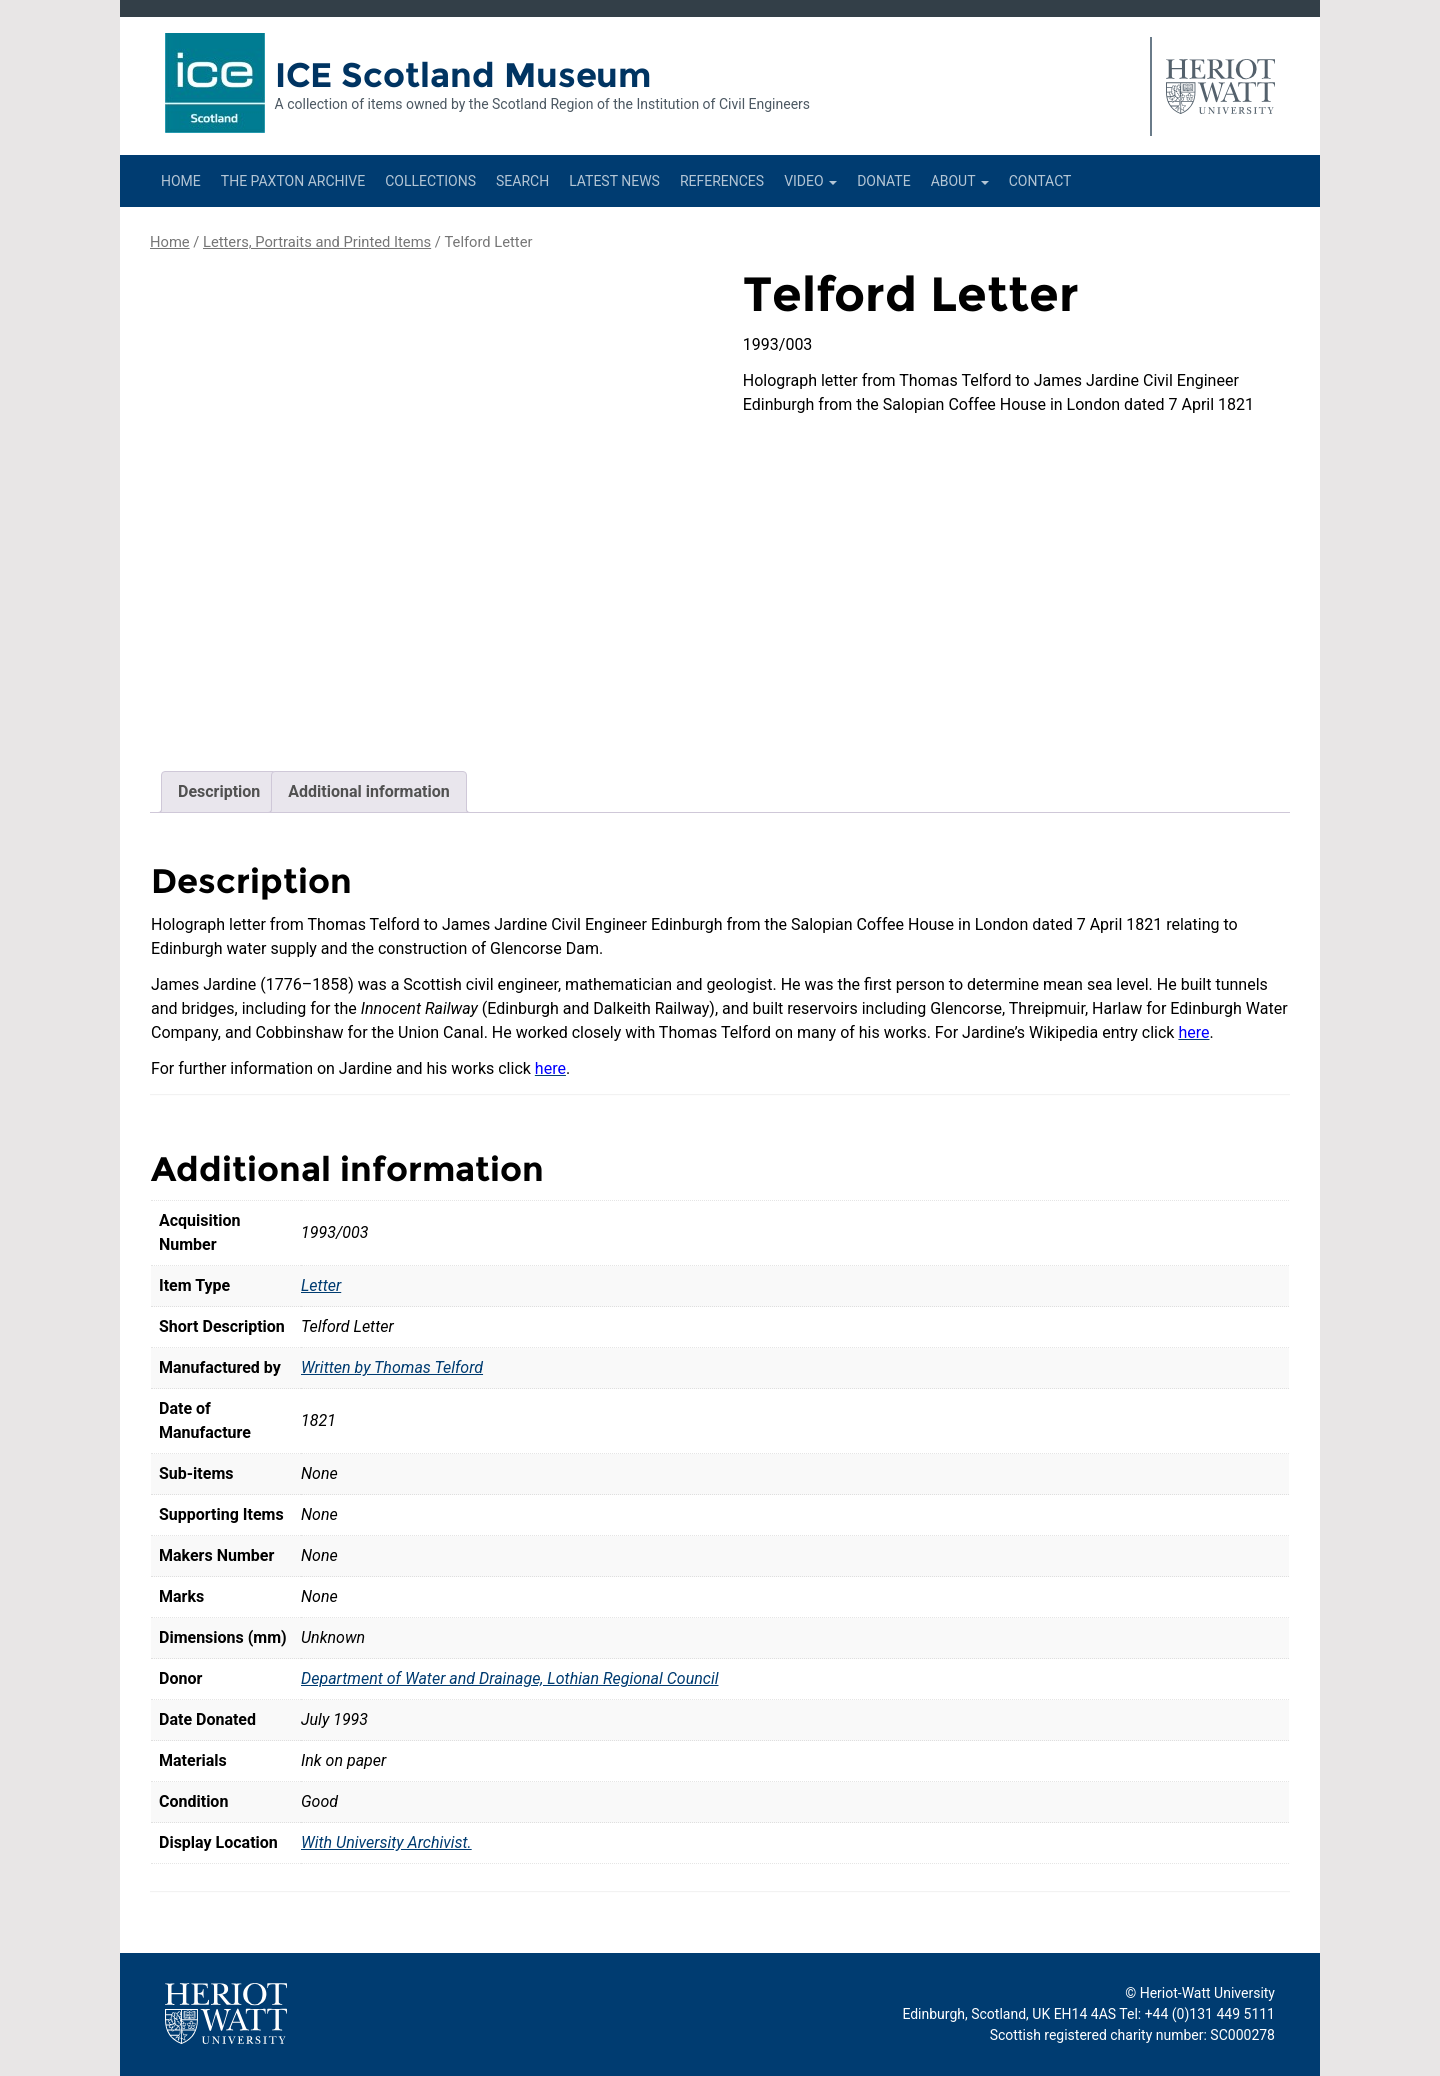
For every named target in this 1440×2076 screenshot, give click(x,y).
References (722, 181)
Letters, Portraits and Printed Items (317, 242)
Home (181, 181)
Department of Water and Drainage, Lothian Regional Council (510, 1678)
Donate (884, 181)
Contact (1040, 181)
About (960, 181)
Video (810, 181)
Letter (321, 1285)
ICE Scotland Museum (463, 75)
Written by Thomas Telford (392, 1367)
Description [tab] (219, 791)
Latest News (614, 181)
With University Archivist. (386, 1842)
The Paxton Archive (293, 181)
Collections (430, 181)
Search (522, 181)
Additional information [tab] (368, 791)
